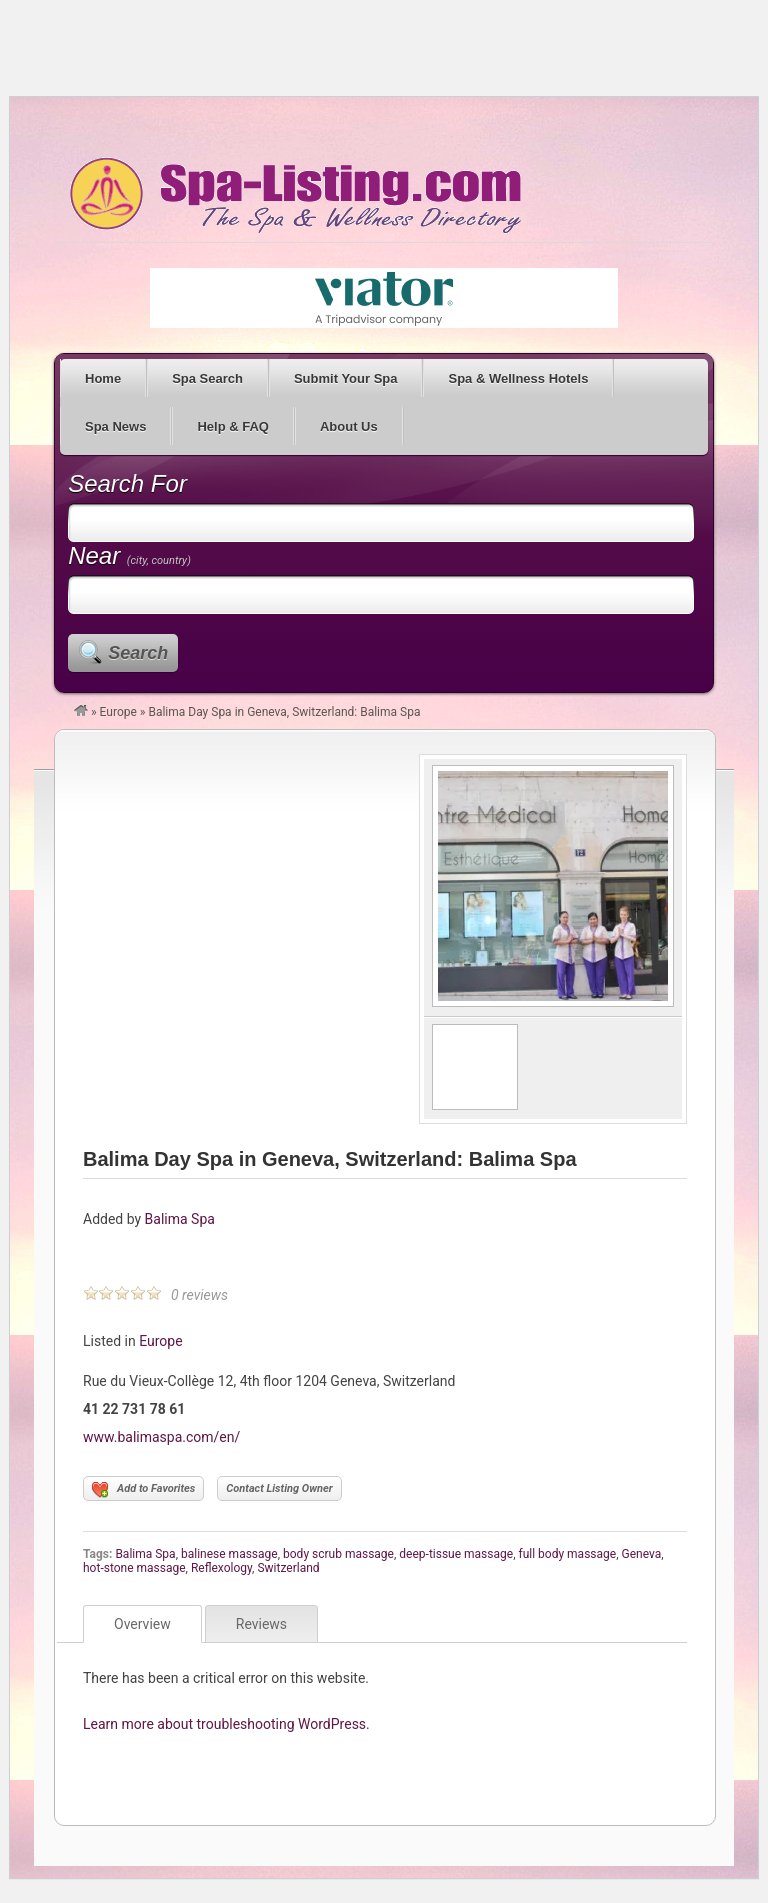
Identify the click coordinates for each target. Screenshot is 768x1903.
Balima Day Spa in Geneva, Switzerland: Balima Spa (330, 1159)
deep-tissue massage (456, 1554)
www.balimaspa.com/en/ (161, 1437)
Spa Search (207, 378)
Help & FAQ (233, 426)
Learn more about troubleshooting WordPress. (226, 1724)
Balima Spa (180, 1219)
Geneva (642, 1554)
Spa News (115, 426)
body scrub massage (338, 1554)
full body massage (567, 1554)
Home (103, 378)
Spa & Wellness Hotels (518, 378)
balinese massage (229, 1554)
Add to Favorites (143, 1490)
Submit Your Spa (346, 378)
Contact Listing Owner (279, 1488)
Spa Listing (292, 194)
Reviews (261, 1624)
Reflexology (221, 1568)
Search (138, 653)
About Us (349, 426)
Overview (142, 1624)
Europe (118, 712)
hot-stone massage (134, 1568)
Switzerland (288, 1568)
